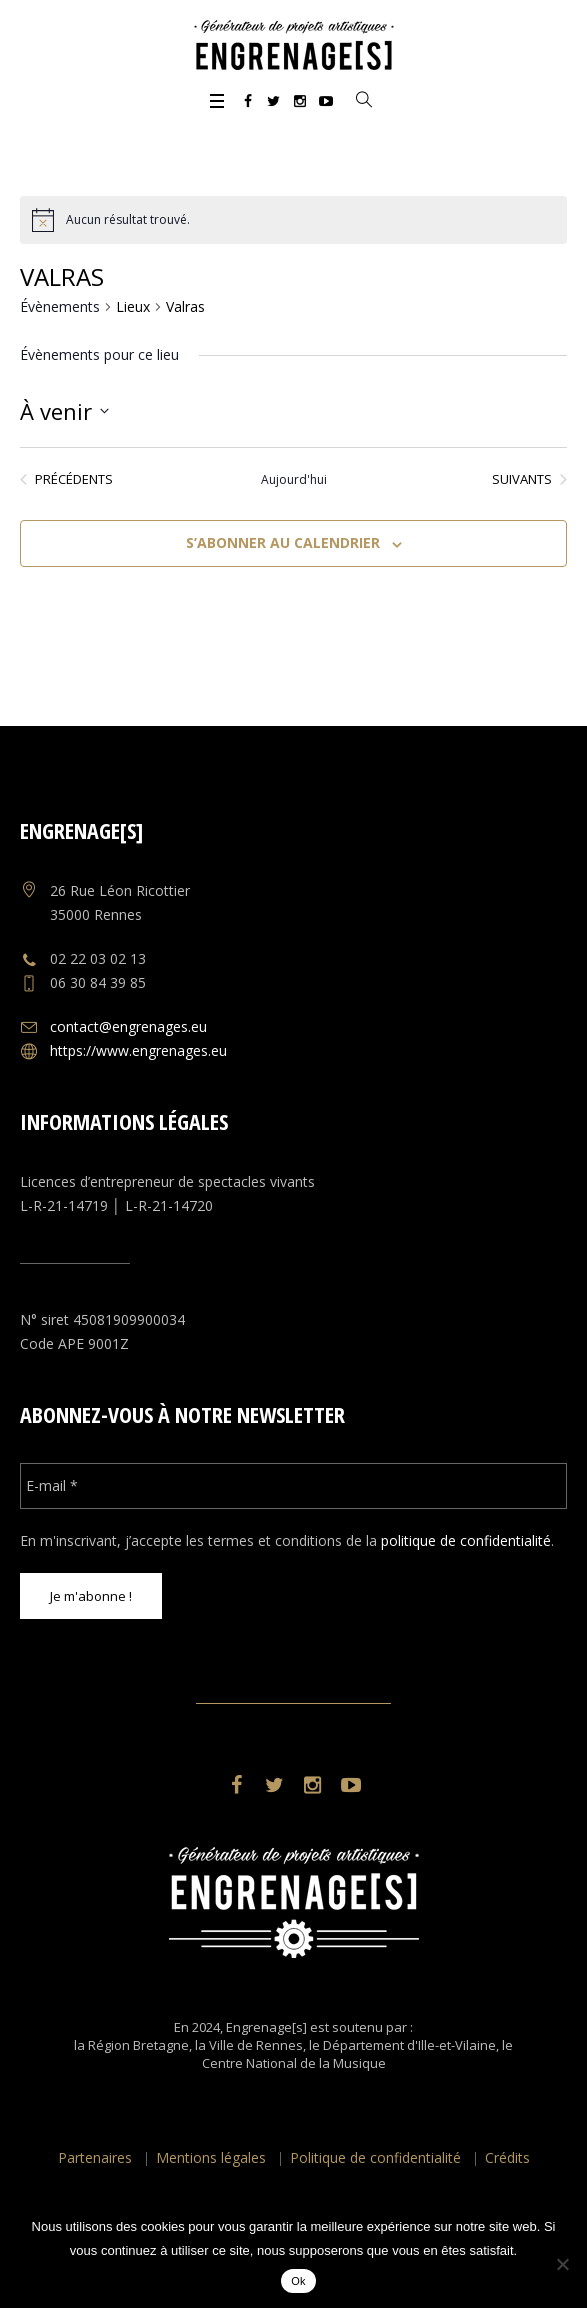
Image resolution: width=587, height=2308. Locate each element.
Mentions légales (211, 2157)
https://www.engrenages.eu (138, 1050)
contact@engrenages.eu (128, 1026)
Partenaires (95, 2157)
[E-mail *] (293, 1486)
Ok (298, 2281)
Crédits (507, 2157)
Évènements (60, 306)
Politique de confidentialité (375, 2157)
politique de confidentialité (466, 1540)
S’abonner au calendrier (283, 542)
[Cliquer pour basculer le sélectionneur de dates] (64, 411)
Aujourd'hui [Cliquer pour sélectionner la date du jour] (294, 480)
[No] (562, 2264)
